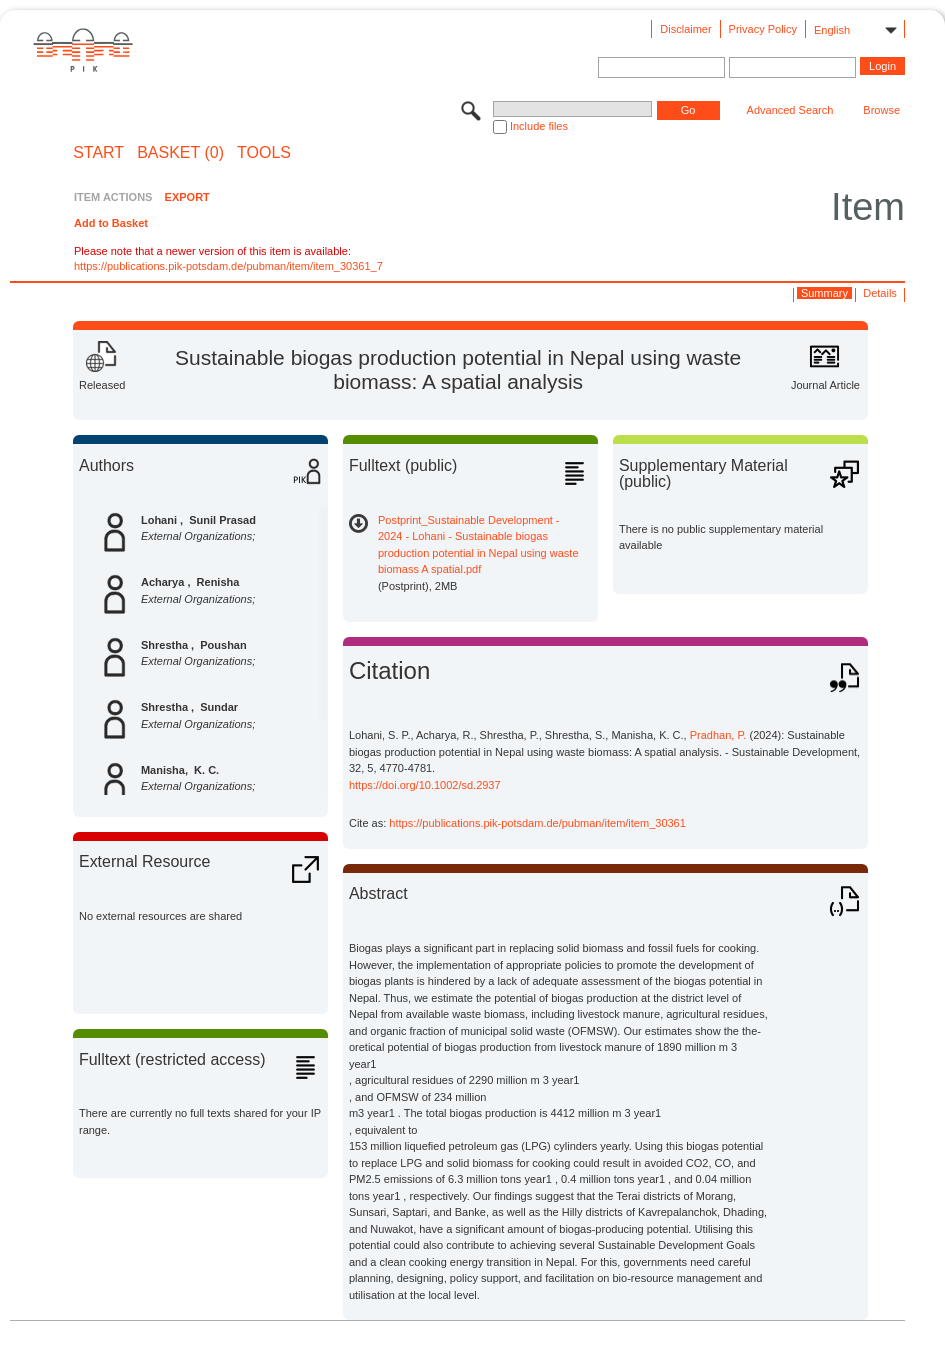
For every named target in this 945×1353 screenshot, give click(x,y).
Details (880, 293)
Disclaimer (685, 29)
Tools (264, 153)
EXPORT (187, 197)
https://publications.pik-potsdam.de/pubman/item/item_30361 (537, 823)
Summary (824, 293)
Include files (539, 126)
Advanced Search (790, 110)
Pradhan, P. (718, 735)
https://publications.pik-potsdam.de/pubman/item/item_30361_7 (228, 266)
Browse (881, 110)
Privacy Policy (763, 29)
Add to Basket (111, 223)
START (98, 153)
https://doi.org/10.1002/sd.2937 (425, 785)
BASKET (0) (180, 153)
